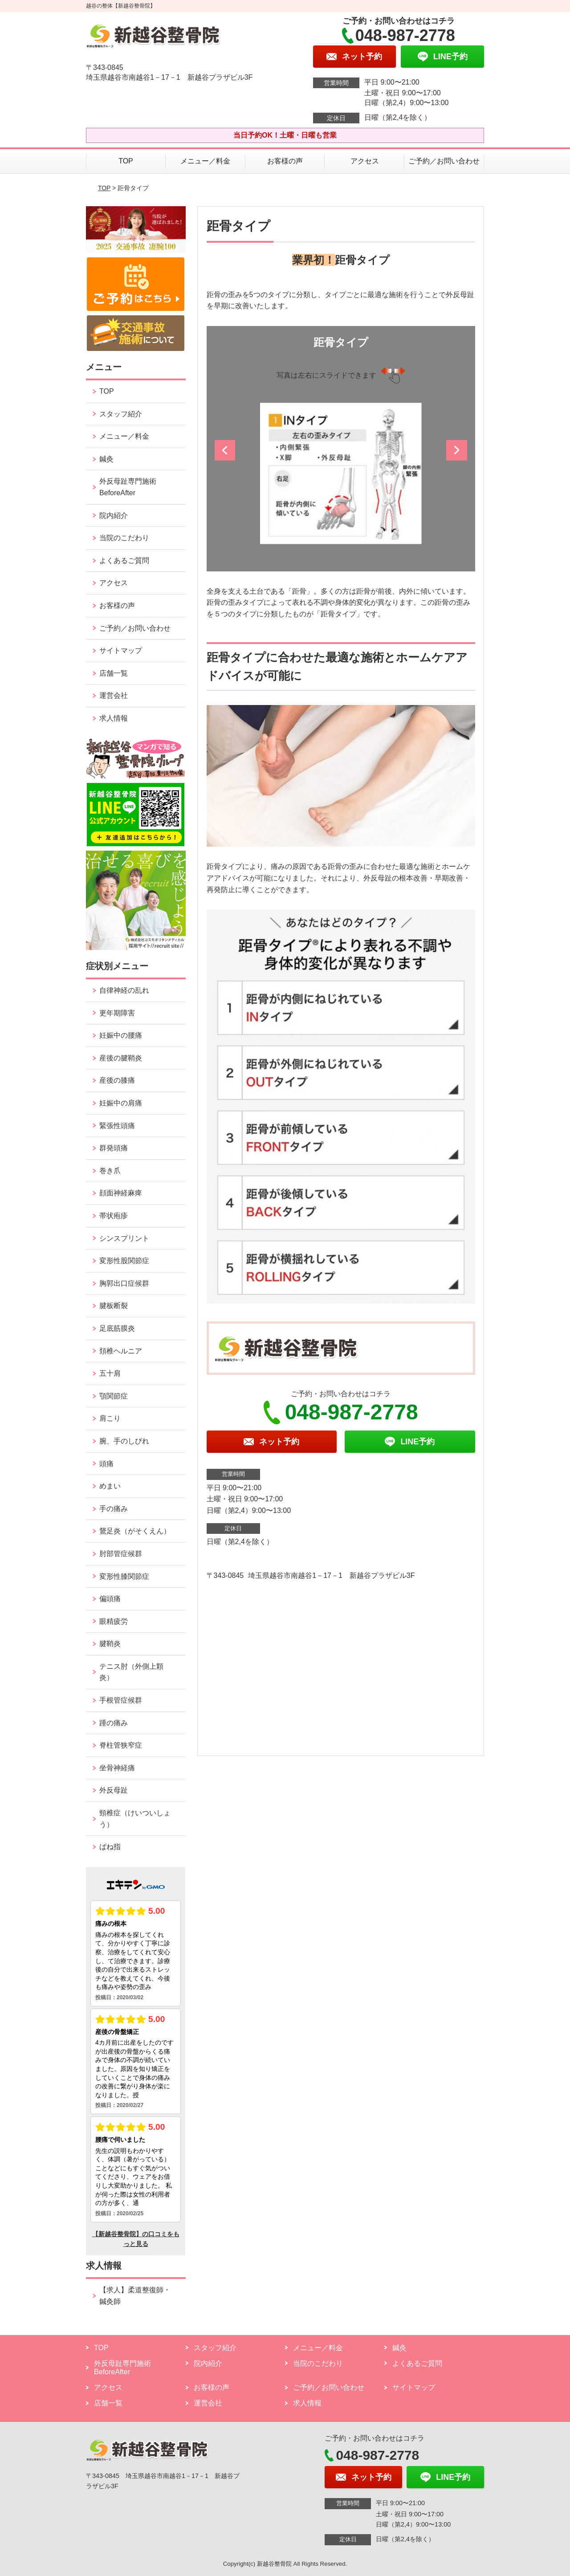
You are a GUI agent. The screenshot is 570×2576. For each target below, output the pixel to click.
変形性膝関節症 (124, 1576)
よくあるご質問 (124, 560)
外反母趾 (113, 1790)
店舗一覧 (113, 673)
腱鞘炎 (110, 1643)
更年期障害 (117, 1013)
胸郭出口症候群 (124, 1283)
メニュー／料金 (205, 161)
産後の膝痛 (117, 1080)
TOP (125, 161)
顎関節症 (113, 1396)
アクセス (364, 161)
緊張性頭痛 (117, 1125)
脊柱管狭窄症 (120, 1745)
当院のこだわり (124, 538)
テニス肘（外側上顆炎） (131, 1672)
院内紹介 (113, 515)
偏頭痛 (110, 1598)
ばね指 (110, 1846)
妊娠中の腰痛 (120, 1035)
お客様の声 (285, 161)
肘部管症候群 (120, 1553)
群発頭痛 (113, 1148)
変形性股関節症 (124, 1260)
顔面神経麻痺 (120, 1193)
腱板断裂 (113, 1305)
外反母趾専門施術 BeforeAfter (127, 487)
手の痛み (113, 1508)
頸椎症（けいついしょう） (135, 1818)
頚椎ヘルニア (120, 1351)
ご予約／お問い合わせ (444, 161)
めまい (110, 1486)
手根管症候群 (120, 1700)
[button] (226, 453)
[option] (341, 473)
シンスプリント (124, 1238)
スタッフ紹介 (120, 414)
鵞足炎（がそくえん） (135, 1531)
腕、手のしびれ (124, 1441)
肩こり (110, 1418)
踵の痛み (113, 1723)
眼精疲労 (113, 1621)
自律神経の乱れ (124, 990)
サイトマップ (120, 650)
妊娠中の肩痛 (120, 1103)
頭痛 (106, 1463)
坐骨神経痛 (117, 1768)
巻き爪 (110, 1170)
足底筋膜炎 (117, 1328)
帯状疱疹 (113, 1215)
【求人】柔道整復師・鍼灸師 (135, 2295)
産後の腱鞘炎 (120, 1058)
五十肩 (110, 1373)
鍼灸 (106, 459)
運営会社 (113, 695)
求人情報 (113, 718)
